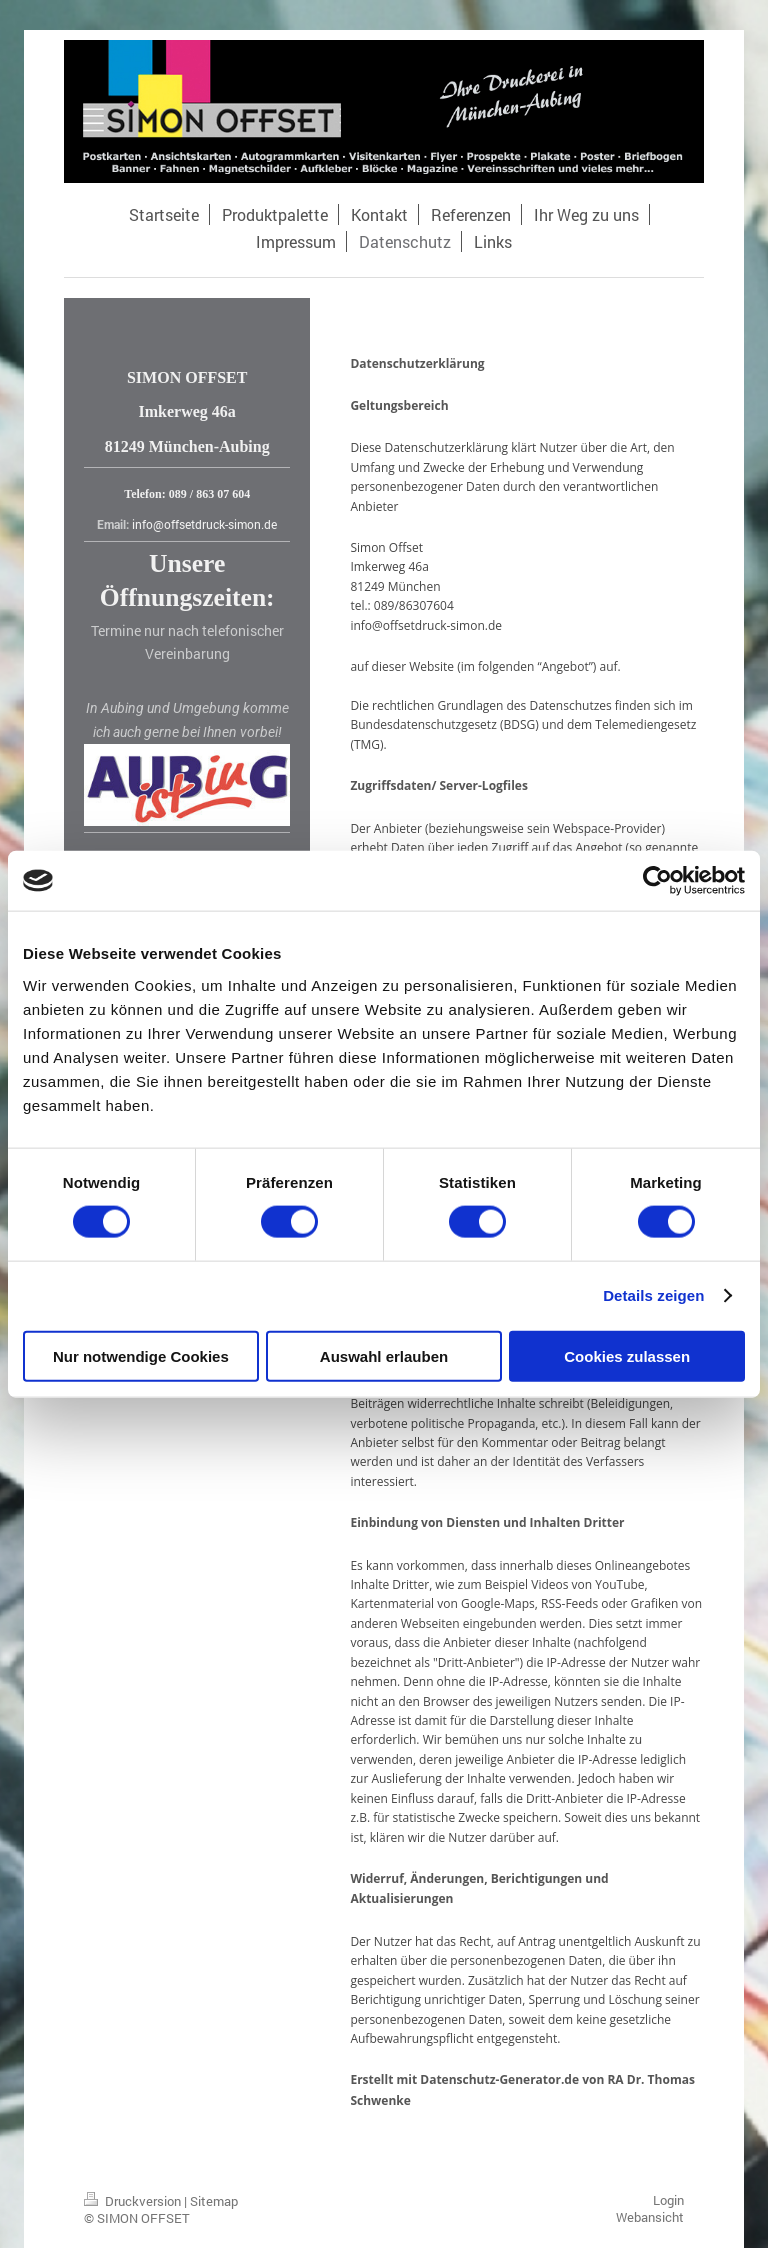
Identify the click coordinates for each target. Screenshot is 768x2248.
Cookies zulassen (627, 1355)
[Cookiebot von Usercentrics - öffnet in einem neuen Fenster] (657, 881)
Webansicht (650, 2217)
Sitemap (214, 2201)
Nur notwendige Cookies (141, 1355)
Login (668, 2200)
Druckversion (134, 2201)
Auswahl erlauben (384, 1355)
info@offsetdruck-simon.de (204, 524)
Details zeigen (653, 1295)
